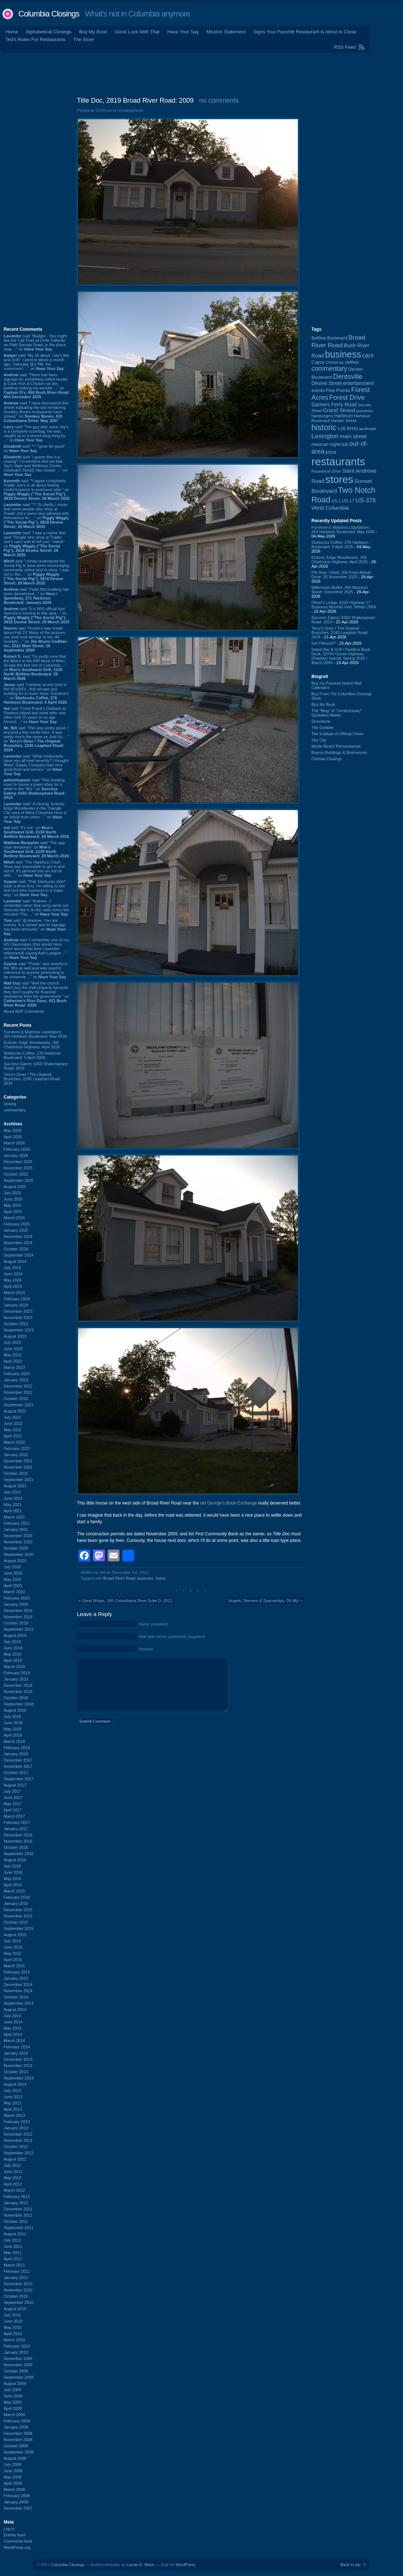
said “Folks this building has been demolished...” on (36, 596)
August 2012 (15, 2159)
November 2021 (18, 1467)
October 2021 (16, 1473)
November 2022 (18, 1392)
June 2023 (13, 1348)
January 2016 (16, 1903)
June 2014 (13, 2022)
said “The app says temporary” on (36, 849)
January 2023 (16, 1380)
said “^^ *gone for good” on (34, 448)
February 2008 (17, 2495)
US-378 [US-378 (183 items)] (365, 500)
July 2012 (12, 2165)
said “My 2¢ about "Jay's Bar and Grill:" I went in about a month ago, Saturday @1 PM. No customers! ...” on (36, 362)
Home (11, 31)
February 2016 (17, 1897)
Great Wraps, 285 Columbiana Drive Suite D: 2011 (127, 1600)
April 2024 (13, 1286)
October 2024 (16, 1249)
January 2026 (16, 1155)
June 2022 (13, 1423)
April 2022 (13, 1436)
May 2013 (12, 2103)
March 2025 (14, 1218)
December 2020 (18, 1535)
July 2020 (12, 1567)
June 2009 (13, 2396)
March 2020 (14, 1592)
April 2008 (13, 2483)
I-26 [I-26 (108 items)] (342, 428)
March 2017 (14, 1816)
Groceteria (320, 721)
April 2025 (13, 1211)
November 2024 (18, 1243)
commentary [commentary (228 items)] (329, 368)
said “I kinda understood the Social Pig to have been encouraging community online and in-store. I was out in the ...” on (36, 572)
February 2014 (17, 2047)
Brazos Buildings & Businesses (339, 752)
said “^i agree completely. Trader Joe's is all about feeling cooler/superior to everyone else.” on (37, 490)
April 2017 (13, 1810)
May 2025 (12, 1205)
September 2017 (18, 1779)
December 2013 (18, 2059)
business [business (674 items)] (343, 354)
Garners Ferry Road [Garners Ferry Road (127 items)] (334, 404)
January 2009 (16, 2427)
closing (10, 1104)
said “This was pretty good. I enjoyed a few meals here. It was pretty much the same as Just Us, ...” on (36, 739)
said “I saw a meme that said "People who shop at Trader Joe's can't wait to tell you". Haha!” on (35, 544)
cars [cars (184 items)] (368, 355)
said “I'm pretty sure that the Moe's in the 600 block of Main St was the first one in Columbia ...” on (35, 667)
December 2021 (18, 1461)
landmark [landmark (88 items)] (367, 428)
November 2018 (18, 1691)
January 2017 (16, 1828)
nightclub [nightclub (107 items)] (339, 444)
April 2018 (13, 1735)
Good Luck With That (137, 31)
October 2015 (16, 1922)
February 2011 (17, 2271)
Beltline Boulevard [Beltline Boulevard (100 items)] (329, 338)
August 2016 (15, 1860)
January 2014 (16, 2053)
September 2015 (18, 1928)
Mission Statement (225, 31)
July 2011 (12, 2240)
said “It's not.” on (36, 832)
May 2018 (12, 1729)
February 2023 (17, 1373)
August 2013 (15, 2084)
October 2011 (16, 2221)
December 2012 (18, 2134)
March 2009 (14, 2414)
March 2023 (14, 1367)
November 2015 (18, 1916)
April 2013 (13, 2109)
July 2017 (12, 1791)
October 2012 (16, 2146)
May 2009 (12, 2402)
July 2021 (12, 1492)
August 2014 (15, 2009)
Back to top (350, 2564)
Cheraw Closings (326, 758)
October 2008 (16, 2446)
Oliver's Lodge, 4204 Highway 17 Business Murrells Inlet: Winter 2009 (343, 604)
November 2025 (18, 1168)
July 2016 (12, 1866)
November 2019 (18, 1617)
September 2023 (18, 1330)
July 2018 (12, 1716)
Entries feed (14, 2535)
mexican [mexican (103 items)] (320, 444)
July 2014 (12, 2015)
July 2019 (12, 1641)
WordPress (185, 2564)
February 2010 (17, 2346)
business (145, 1578)
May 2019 (12, 1654)
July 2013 (12, 2090)
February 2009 (17, 2421)
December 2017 (18, 1760)
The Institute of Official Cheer (337, 734)
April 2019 (13, 1660)
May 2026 (12, 1130)
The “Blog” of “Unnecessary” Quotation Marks (336, 712)
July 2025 (12, 1193)
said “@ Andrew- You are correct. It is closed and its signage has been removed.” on (35, 927)
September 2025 (18, 1180)
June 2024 (13, 1274)
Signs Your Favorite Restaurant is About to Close (304, 31)
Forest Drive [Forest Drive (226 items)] (347, 397)
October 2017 (16, 1772)
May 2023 (12, 1355)
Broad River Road (119, 1578)
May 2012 (12, 2178)
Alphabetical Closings (48, 31)
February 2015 (17, 1972)
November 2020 (18, 1542)
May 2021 (12, 1504)
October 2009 (16, 2371)
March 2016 (14, 1891)
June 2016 (13, 1872)
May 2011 (12, 2252)
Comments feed (18, 2541)
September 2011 (18, 2227)
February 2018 (17, 1747)
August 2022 (15, 1411)
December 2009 (18, 2358)
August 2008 (15, 2458)
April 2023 (13, 1361)
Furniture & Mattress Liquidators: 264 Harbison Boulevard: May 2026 (35, 1034)
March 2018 (14, 1741)
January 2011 (16, 2277)
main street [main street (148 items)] (353, 436)
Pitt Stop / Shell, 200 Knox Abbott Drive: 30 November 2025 (341, 574)
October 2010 (16, 2296)
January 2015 (16, 1978)
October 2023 (16, 1324)
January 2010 (16, 2352)
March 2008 (14, 2489)
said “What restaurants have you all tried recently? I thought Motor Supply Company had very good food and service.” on (36, 765)
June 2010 (13, 2321)
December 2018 (18, 1685)
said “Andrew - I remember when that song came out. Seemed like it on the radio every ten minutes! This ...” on (36, 907)
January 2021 (16, 1529)
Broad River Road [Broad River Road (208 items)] (338, 341)
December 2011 (18, 2209)
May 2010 (12, 2327)
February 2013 (17, 2121)
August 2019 (15, 1635)
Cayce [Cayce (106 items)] (318, 362)
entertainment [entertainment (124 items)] (358, 383)
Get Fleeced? (323, 643)
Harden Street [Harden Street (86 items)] (343, 420)
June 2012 (13, 2171)
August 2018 (15, 1710)
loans (160, 1578)
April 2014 (13, 2034)
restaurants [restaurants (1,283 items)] (338, 461)
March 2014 (14, 2040)
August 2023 (15, 1336)
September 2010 (18, 2302)
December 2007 (18, 2508)
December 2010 (18, 2284)
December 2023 (18, 1311)
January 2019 (16, 1679)
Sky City (318, 740)
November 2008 (18, 2439)
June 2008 (13, 2471)
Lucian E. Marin (140, 2564)
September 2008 (18, 2452)
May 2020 (12, 1579)
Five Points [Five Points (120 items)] (338, 390)
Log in (9, 2528)
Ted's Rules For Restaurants (35, 39)
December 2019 (18, 1610)
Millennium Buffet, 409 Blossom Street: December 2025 (339, 589)
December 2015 (18, 1910)
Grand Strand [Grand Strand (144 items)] (339, 410)
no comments (219, 100)
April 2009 (13, 2408)
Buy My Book (93, 31)
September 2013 (18, 2078)
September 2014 (18, 2003)
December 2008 (18, 2433)
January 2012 (16, 2203)
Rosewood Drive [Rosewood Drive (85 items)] (326, 471)
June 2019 (13, 1648)
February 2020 (17, 1598)
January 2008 (16, 2502)
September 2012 (18, 2153)
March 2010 (14, 2340)
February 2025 (17, 1224)
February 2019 (17, 1673)
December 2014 (18, 1984)
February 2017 (17, 1822)
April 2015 (13, 1959)
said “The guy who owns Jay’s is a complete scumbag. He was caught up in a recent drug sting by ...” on (36, 433)
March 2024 (14, 1292)
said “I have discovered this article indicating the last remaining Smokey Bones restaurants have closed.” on (36, 412)
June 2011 (13, 2246)
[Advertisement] (201, 72)
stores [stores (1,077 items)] (339, 479)
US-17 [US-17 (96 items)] (348, 500)
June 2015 (13, 1947)
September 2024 (18, 1255)
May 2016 (12, 1878)
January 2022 (16, 1454)
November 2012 (18, 2140)
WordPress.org (17, 2547)
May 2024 (12, 1280)
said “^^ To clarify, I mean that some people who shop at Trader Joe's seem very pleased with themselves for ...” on (36, 515)
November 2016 (18, 1841)
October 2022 (16, 1398)
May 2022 (12, 1430)
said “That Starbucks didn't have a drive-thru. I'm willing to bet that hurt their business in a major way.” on (35, 888)
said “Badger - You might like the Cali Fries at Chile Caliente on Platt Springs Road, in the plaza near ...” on (35, 342)
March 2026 (14, 1143)
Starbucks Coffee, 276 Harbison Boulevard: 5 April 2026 (32, 1055)
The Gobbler (322, 727)
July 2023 (12, 1342)
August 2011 (15, 2234)
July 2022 (12, 1417)
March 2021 (14, 1517)
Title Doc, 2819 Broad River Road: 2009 (135, 100)
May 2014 (12, 2028)
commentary (15, 1110)
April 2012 (13, 2184)
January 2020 (16, 1604)
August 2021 (15, 1486)
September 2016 (18, 1853)
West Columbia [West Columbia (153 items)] (330, 508)
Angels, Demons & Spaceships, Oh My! (264, 1600)
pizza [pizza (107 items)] (331, 452)
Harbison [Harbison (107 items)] (343, 415)
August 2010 (15, 2308)
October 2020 (16, 1548)
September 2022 (18, 1405)
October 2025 (16, 1174)
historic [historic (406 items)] (323, 427)
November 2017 (18, 1766)
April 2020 (13, 1585)
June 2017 (13, 1797)
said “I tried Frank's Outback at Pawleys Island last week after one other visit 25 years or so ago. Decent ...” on (35, 715)
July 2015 (12, 1941)
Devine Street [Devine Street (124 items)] (326, 383)
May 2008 (12, 2477)
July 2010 (12, 2315)
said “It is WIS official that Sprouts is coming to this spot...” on (37, 615)
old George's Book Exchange (228, 1503)
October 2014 (16, 1997)
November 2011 (18, 2215)
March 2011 (14, 2265)
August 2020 (15, 1560)
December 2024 (18, 1236)
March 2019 (14, 1666)
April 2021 (13, 1511)
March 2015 (14, 1966)
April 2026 (13, 1137)
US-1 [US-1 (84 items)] (336, 501)
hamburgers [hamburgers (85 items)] (322, 416)
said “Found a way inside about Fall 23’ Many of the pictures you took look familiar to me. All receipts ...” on (35, 639)
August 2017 (15, 1785)
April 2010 (13, 2333)
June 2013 (13, 2097)
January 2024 (16, 1305)
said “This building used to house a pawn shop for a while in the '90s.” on (35, 789)
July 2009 (12, 2390)
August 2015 (15, 1934)
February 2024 (17, 1299)
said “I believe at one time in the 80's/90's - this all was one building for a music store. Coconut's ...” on (36, 693)
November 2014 (18, 1991)
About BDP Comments (24, 1011)
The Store (83, 39)
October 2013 (16, 2072)
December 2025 (18, 1161)
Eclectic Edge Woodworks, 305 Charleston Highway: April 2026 (32, 1044)
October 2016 (16, 1847)
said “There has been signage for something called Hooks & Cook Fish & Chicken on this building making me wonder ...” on (37, 386)
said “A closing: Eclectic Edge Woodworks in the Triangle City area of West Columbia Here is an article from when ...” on (35, 813)
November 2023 (18, 1317)
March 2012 (14, 2190)
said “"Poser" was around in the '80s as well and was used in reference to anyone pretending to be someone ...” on (36, 970)
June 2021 (13, 1498)
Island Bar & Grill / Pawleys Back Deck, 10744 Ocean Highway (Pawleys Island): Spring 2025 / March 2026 (340, 656)
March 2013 (14, 2115)
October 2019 (16, 1623)
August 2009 (15, 2383)
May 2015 (12, 1953)
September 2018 (18, 1704)
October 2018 (16, 1698)
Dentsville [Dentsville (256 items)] (347, 376)
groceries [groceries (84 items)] (364, 410)
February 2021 (17, 1523)
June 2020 (13, 1573)
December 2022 (18, 1386)
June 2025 (13, 1199)
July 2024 (12, 1267)
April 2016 (13, 1885)
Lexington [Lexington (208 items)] (325, 436)
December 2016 (18, 1835)
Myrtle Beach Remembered (336, 746)
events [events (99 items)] (318, 390)
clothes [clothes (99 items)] (352, 362)
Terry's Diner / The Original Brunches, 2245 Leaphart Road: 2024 (32, 1078)
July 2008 (12, 2464)
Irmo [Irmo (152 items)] (352, 428)
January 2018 (16, 1754)
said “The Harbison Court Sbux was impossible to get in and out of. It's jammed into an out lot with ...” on (34, 868)
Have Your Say (183, 31)
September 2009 (18, 2377)
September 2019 (18, 1629)
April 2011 (13, 2259)
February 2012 (17, 2196)
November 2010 (18, 2290)
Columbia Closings (48, 13)
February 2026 (17, 1149)
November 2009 (18, 2365)
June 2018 (13, 1723)
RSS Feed (345, 47)
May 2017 (12, 1804)
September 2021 (18, 1479)
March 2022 (14, 1442)
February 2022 (17, 1448)
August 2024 (15, 1261)
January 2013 (16, 2128)
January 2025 (16, 1230)
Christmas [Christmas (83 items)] (335, 362)
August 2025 (15, 1186)
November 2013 (18, 2065)
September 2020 (18, 1554)
